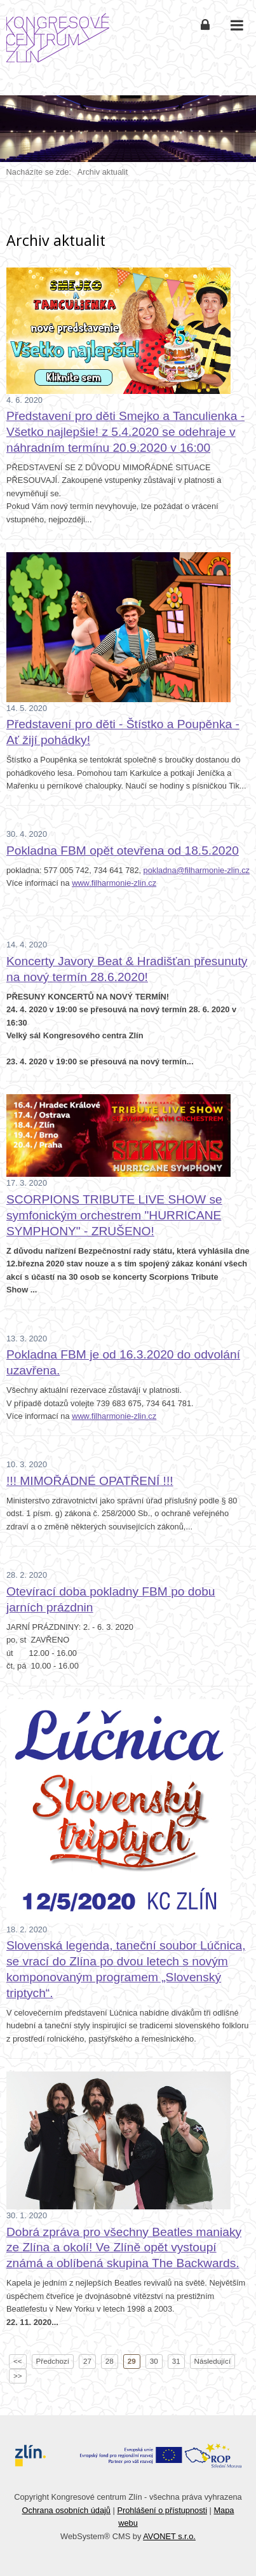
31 (176, 2361)
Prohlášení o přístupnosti (162, 2510)
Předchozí (52, 2361)
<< (17, 2361)
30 (154, 2361)
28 (109, 2361)
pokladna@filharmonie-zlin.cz (197, 870)
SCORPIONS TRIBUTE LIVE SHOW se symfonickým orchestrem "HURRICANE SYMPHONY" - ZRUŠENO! (114, 1215)
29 (132, 2361)
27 (87, 2361)
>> (17, 2375)
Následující (212, 2361)
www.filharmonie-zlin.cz (114, 883)
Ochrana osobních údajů (66, 2510)
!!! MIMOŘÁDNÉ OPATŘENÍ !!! (89, 1481)
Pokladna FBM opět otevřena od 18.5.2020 (122, 850)
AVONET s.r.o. (169, 2536)
